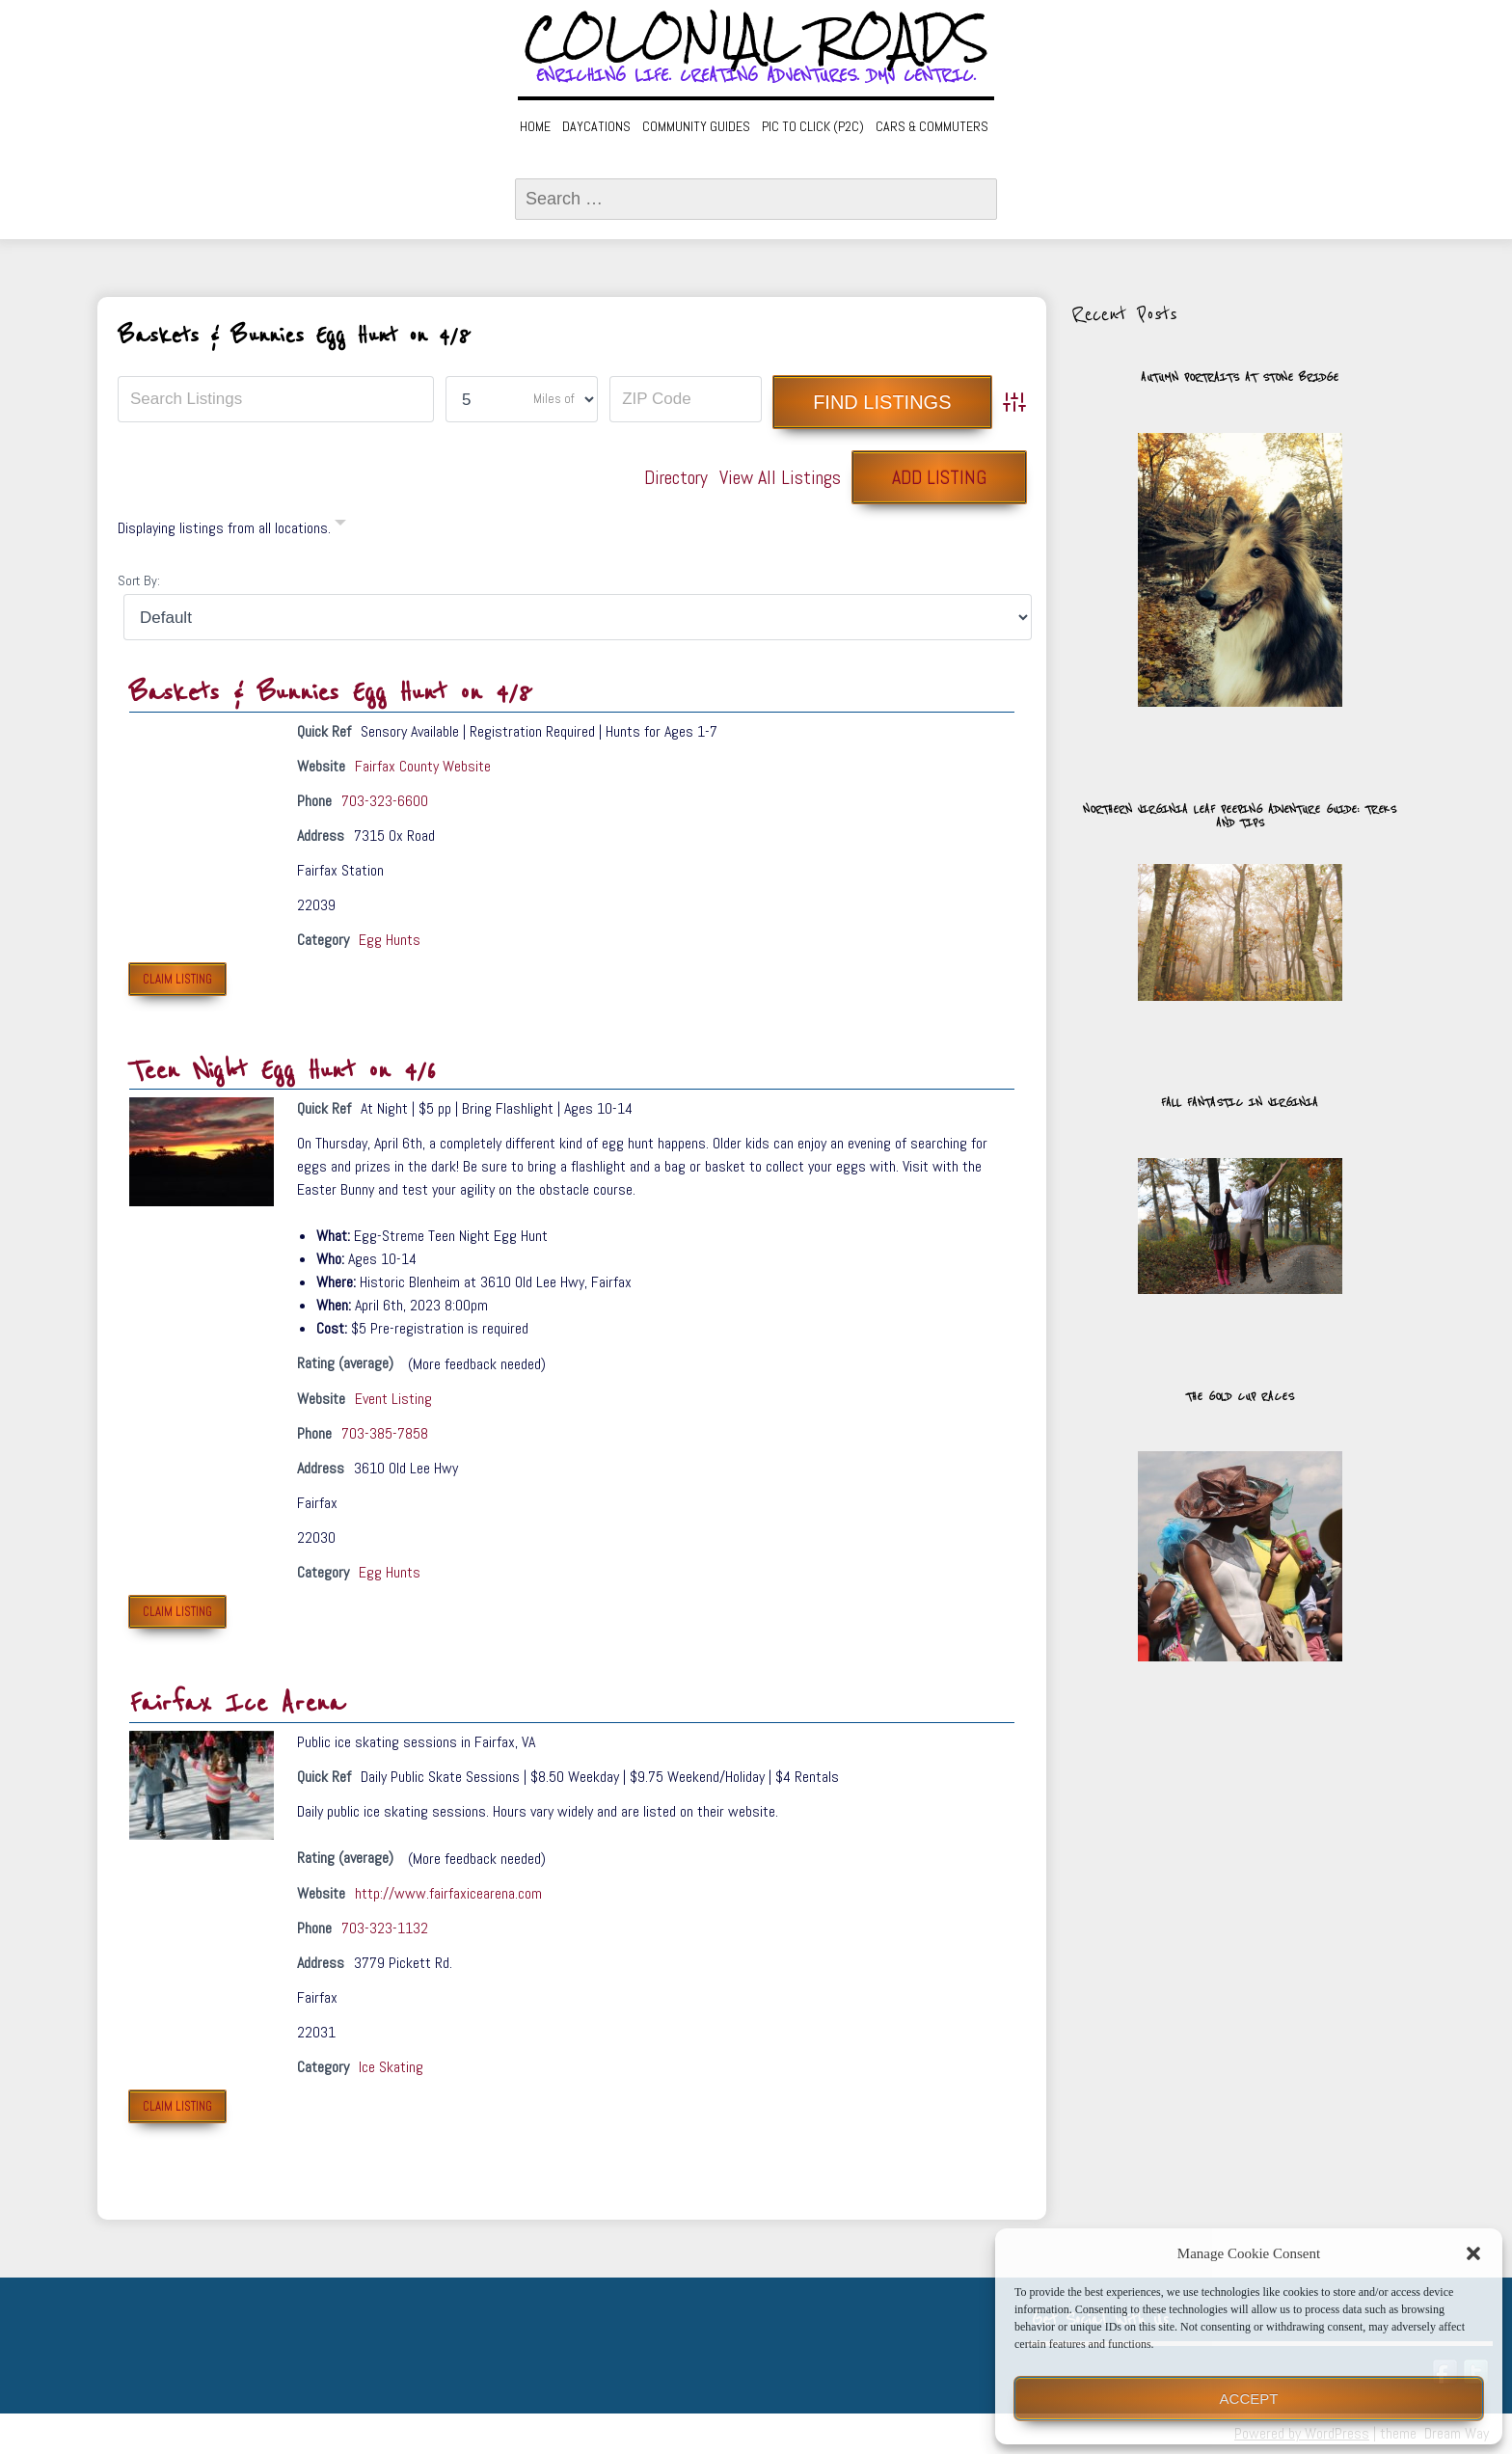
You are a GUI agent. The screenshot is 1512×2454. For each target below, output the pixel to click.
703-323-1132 (384, 1928)
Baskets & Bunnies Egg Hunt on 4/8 (330, 693)
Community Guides (696, 126)
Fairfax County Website (423, 766)
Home (535, 126)
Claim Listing (177, 979)
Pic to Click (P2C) (813, 126)
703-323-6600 (384, 801)
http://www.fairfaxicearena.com (448, 1893)
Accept (1249, 2398)
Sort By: (139, 580)
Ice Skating (391, 2067)
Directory (676, 477)
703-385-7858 (384, 1433)
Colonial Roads (756, 39)
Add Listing (939, 477)
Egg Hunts (389, 940)
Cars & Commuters (932, 126)
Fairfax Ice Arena (236, 1703)
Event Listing (393, 1399)
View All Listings (780, 477)
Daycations (596, 126)
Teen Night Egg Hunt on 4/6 (282, 1071)
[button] (1473, 2253)
